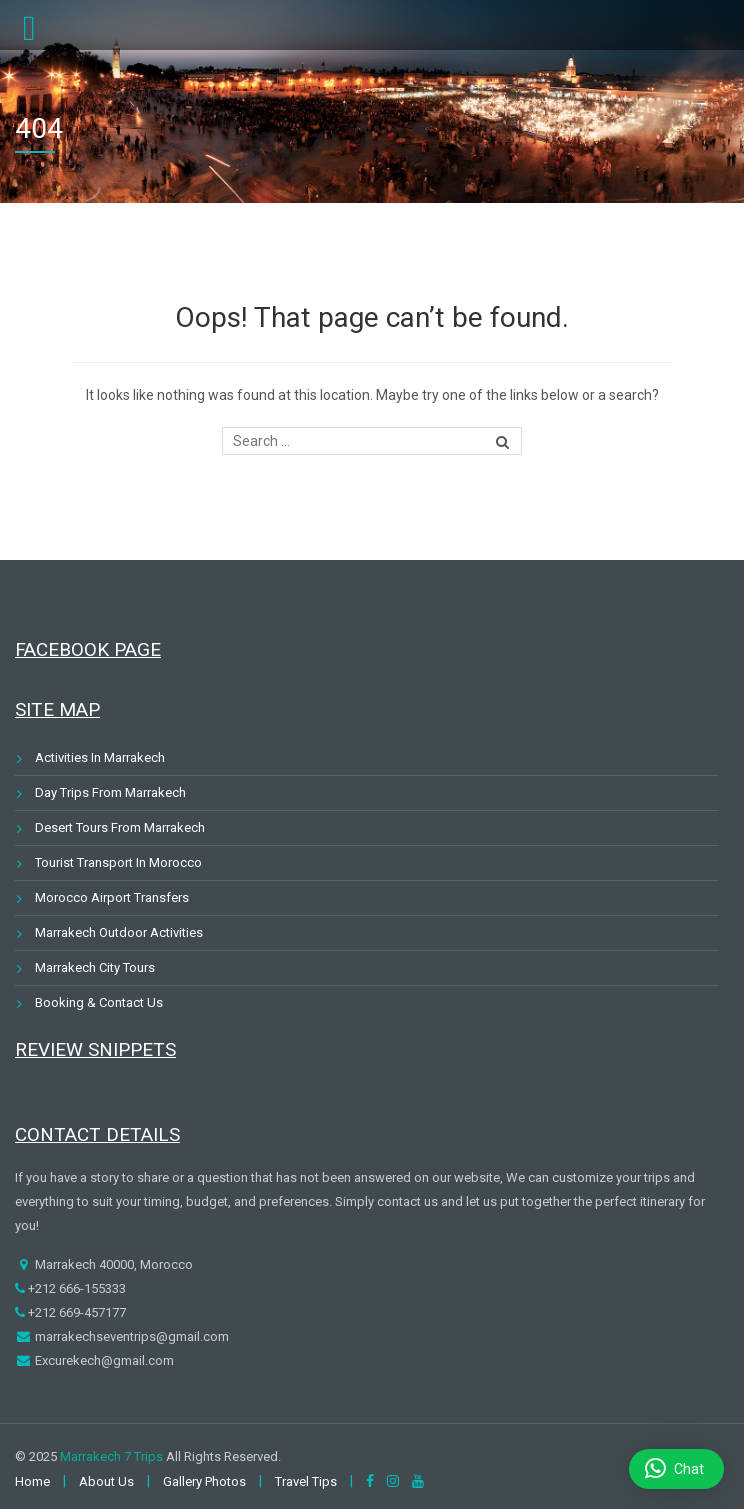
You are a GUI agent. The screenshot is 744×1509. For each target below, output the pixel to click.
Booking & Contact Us (99, 1002)
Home (32, 1481)
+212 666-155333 (75, 1288)
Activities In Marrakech (100, 757)
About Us (106, 1481)
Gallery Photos (204, 1481)
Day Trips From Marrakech (110, 792)
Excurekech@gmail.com (103, 1360)
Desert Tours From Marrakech (120, 827)
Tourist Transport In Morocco (118, 862)
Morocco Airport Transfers (112, 897)
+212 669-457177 (75, 1312)
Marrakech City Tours (95, 967)
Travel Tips (306, 1481)
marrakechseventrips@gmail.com (130, 1336)
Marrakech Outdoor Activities (119, 932)
